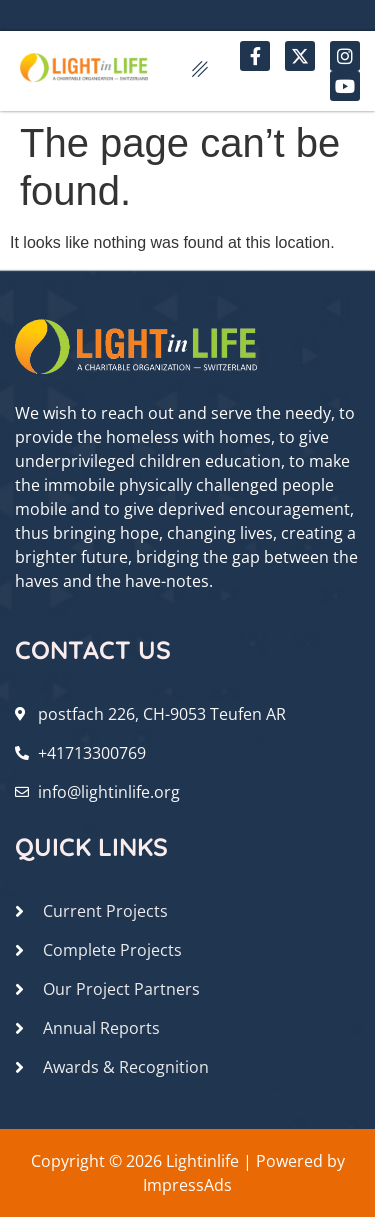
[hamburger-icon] (199, 71)
